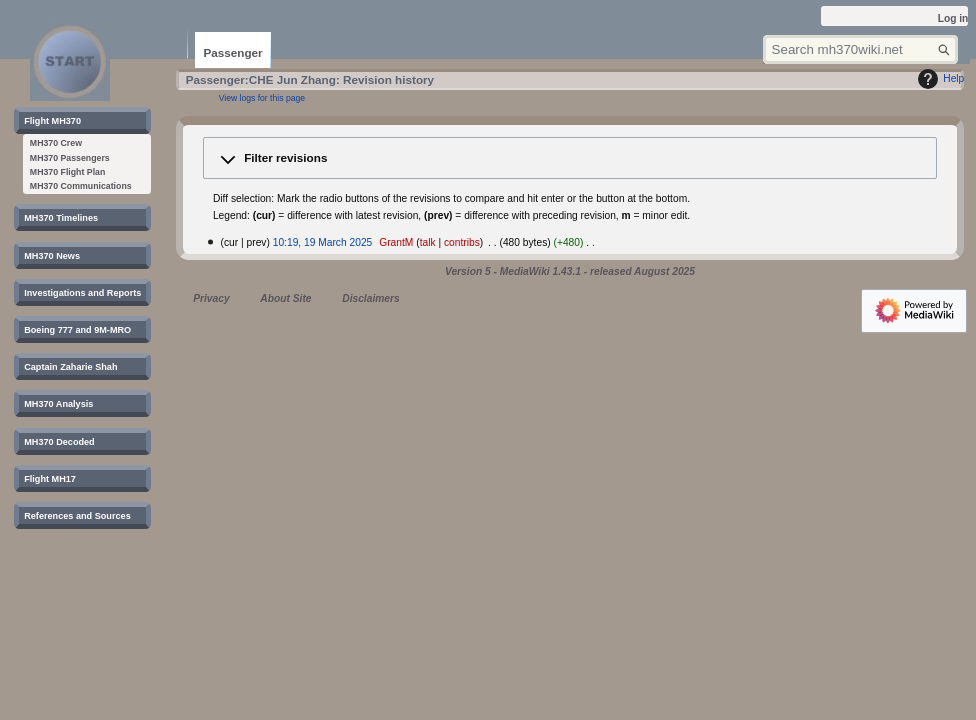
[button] (570, 158)
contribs (462, 242)
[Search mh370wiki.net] (860, 49)
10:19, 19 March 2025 (323, 242)
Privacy (211, 298)
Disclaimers (370, 298)
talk (428, 242)
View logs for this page (262, 98)
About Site (285, 298)
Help (938, 79)
